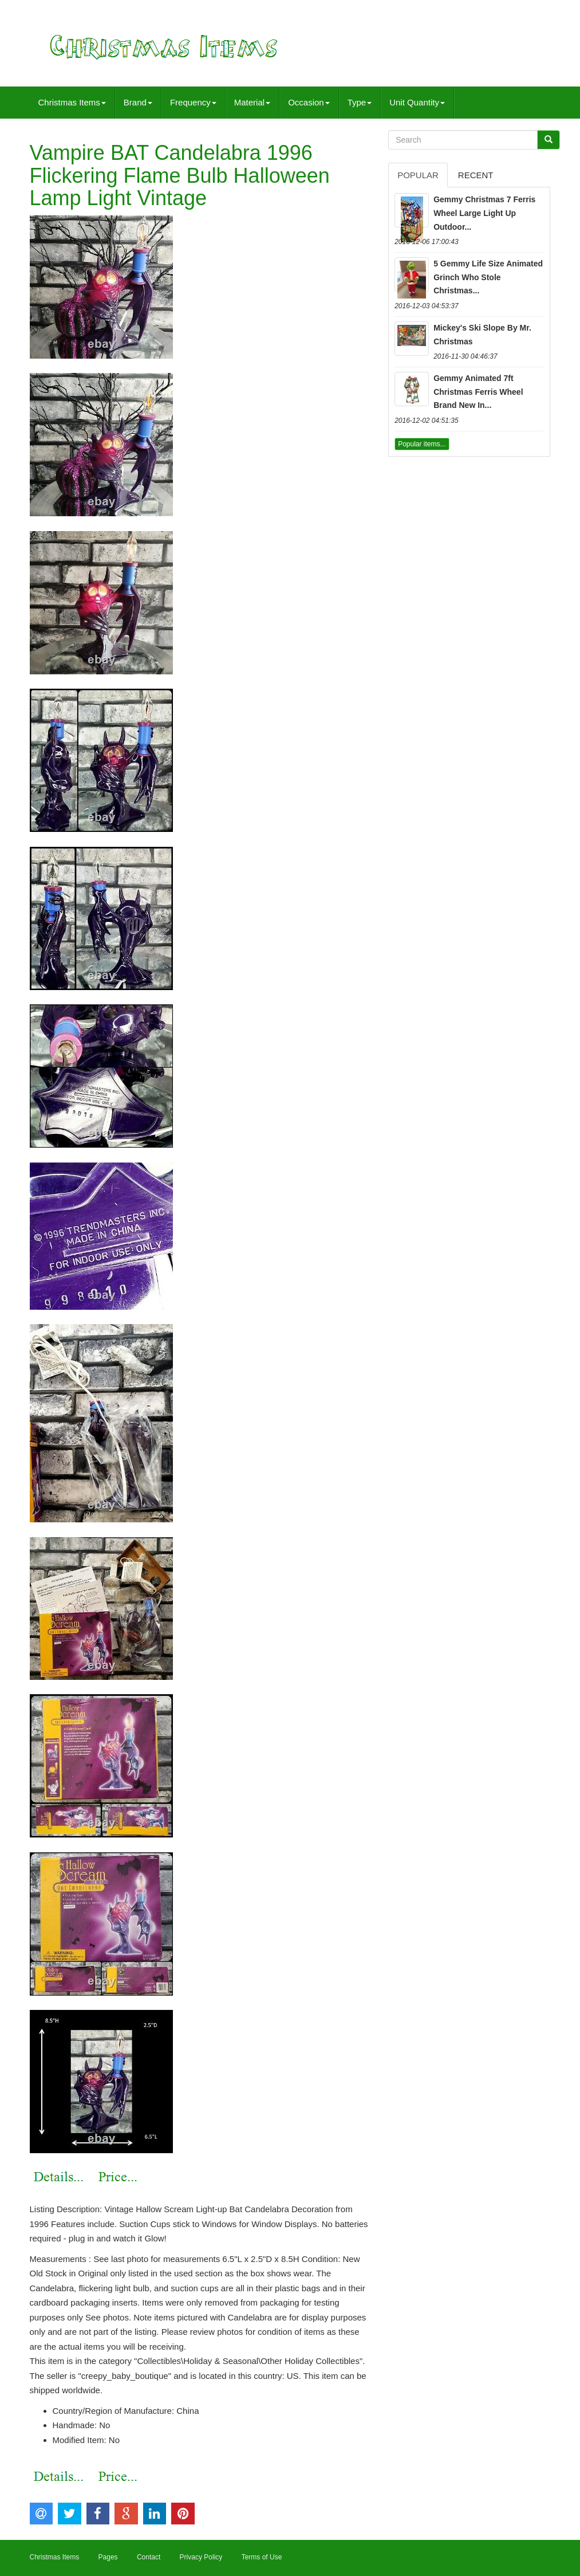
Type (360, 102)
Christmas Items (72, 102)
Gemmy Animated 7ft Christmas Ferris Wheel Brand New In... (478, 392)
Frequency (193, 102)
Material (252, 102)
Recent (476, 175)
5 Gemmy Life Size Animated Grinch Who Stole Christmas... (488, 277)
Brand (138, 102)
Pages (108, 2557)
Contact (148, 2557)
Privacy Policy (201, 2557)
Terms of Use (262, 2557)
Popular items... (421, 444)
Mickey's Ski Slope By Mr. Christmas (482, 334)
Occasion (309, 102)
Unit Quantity (417, 102)
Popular (418, 175)
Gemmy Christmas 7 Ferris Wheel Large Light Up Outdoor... (484, 213)
